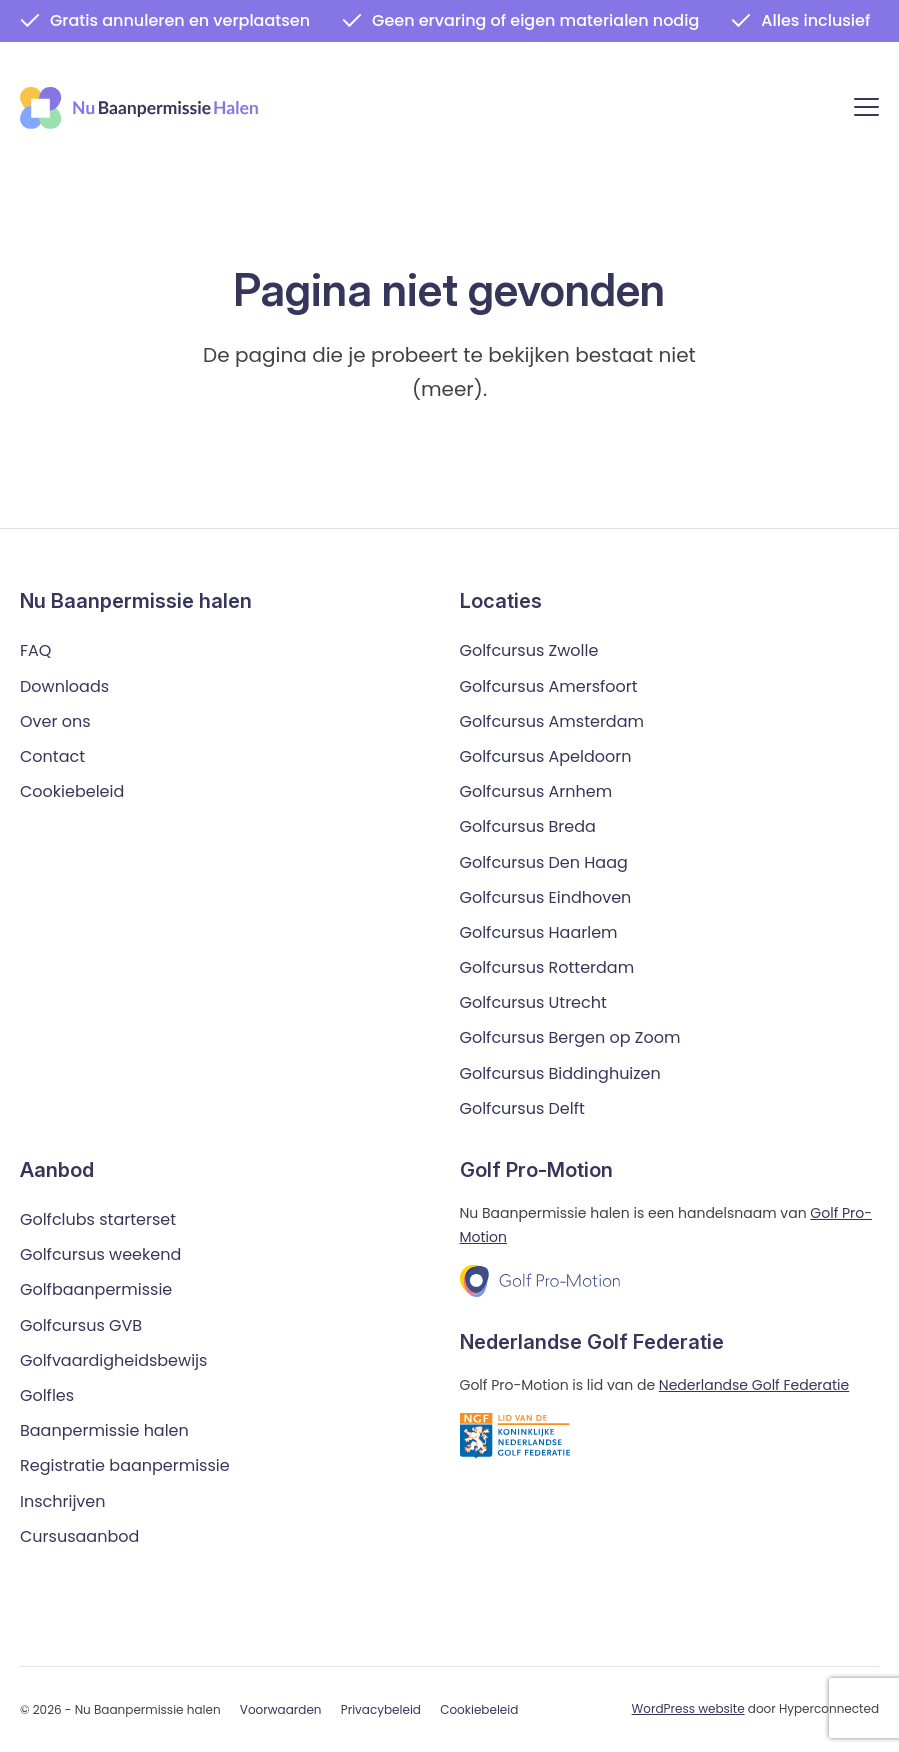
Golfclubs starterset (98, 1218)
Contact (52, 755)
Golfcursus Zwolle (529, 650)
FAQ (35, 650)
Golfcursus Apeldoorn (546, 755)
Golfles (47, 1394)
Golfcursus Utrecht (533, 1002)
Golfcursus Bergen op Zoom (570, 1037)
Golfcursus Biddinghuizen (560, 1072)
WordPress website (688, 1707)
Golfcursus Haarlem (539, 931)
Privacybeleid (381, 1708)
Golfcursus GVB (81, 1324)
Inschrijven (63, 1500)
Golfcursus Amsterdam (552, 720)
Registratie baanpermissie (125, 1465)
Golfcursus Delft (522, 1107)
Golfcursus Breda (528, 826)
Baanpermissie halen (104, 1429)
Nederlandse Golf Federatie (754, 1384)
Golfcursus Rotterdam (547, 966)
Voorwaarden (281, 1708)
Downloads (64, 685)
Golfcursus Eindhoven (546, 896)
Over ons (55, 720)
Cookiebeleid (72, 790)
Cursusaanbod (79, 1535)
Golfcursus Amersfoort (549, 685)
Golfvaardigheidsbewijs (113, 1359)
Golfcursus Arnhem (536, 790)
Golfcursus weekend (100, 1254)
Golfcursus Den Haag (544, 861)
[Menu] (866, 110)
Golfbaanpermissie (96, 1289)
